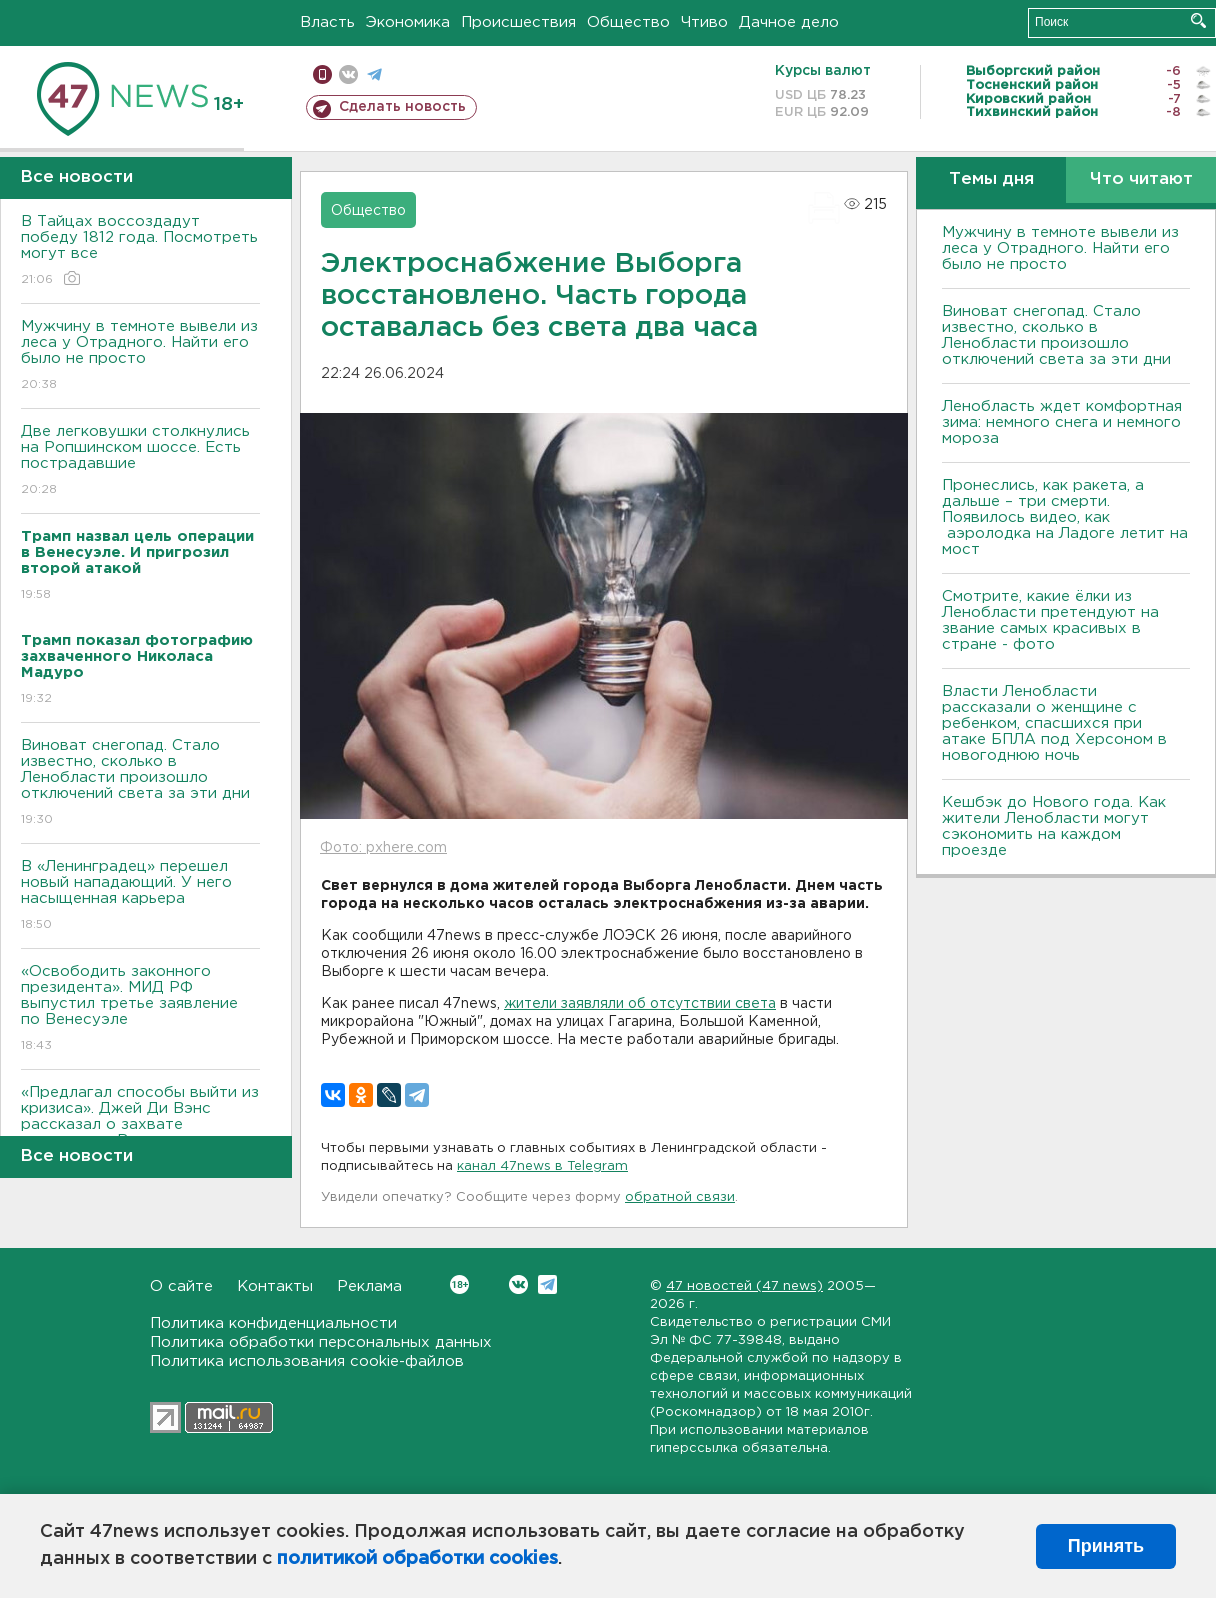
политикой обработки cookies (417, 1559)
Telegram (547, 1284)
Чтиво (704, 22)
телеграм (374, 74)
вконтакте (348, 74)
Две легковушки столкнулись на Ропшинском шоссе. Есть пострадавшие (140, 461)
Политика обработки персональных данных (321, 1342)
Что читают (1141, 179)
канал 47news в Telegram (542, 1166)
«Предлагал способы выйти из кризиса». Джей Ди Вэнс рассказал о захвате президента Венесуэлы (140, 1130)
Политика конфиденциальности (273, 1323)
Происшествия (518, 22)
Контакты (275, 1286)
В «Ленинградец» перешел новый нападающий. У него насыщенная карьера (140, 896)
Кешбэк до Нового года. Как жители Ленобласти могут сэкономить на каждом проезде (1054, 826)
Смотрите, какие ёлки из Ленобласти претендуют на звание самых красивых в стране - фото (1050, 620)
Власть (327, 22)
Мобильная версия (322, 74)
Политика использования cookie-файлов (307, 1361)
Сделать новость (402, 107)
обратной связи (680, 1197)
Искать (1198, 20)
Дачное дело (789, 22)
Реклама (369, 1286)
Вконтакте (459, 1284)
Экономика (408, 22)
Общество (628, 22)
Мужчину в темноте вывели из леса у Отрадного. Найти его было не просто (140, 356)
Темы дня (991, 179)
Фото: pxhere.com (383, 848)
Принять (1106, 1546)
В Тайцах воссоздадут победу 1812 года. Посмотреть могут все (140, 251)
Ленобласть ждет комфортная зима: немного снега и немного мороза (1062, 422)
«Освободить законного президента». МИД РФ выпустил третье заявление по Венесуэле (140, 1009)
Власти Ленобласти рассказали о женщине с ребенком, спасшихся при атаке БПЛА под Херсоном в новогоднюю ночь (1054, 723)
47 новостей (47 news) (744, 1286)
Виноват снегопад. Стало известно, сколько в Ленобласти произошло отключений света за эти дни (140, 783)
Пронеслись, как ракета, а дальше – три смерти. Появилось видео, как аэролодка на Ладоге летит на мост (1065, 517)
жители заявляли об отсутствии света (640, 1004)
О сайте (181, 1286)
